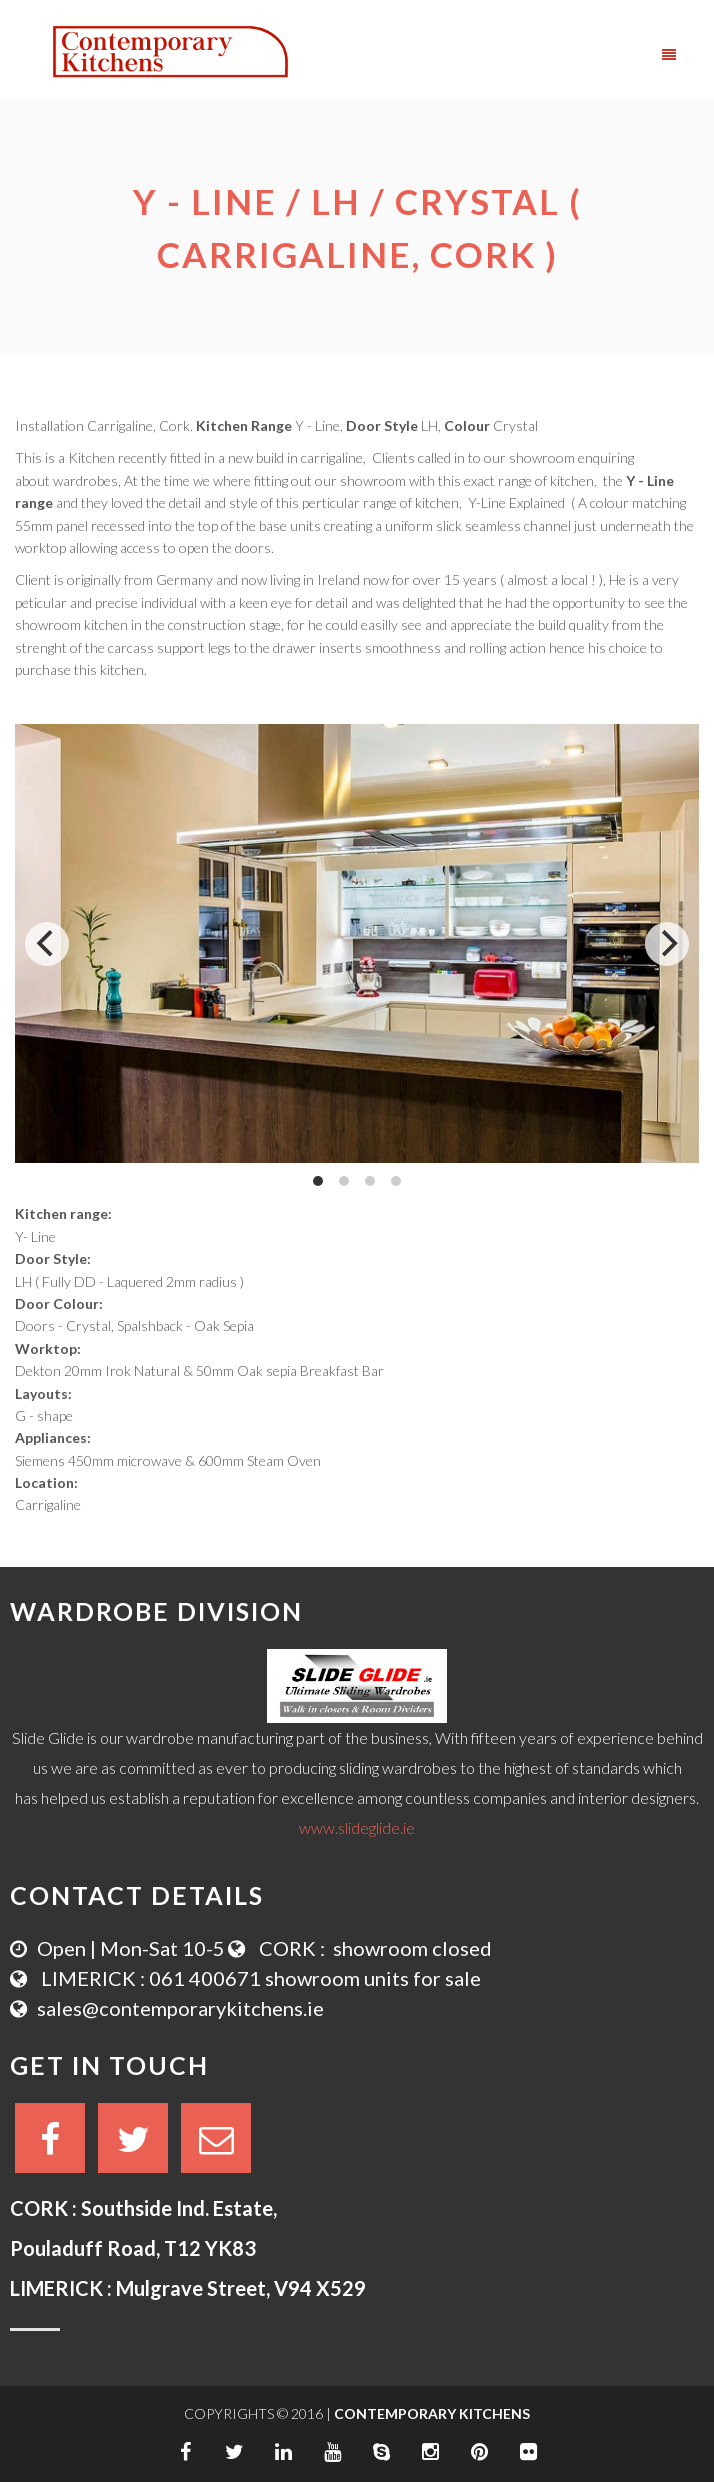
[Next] (667, 944)
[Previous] (47, 944)
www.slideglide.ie (357, 1827)
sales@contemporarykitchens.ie (180, 2008)
